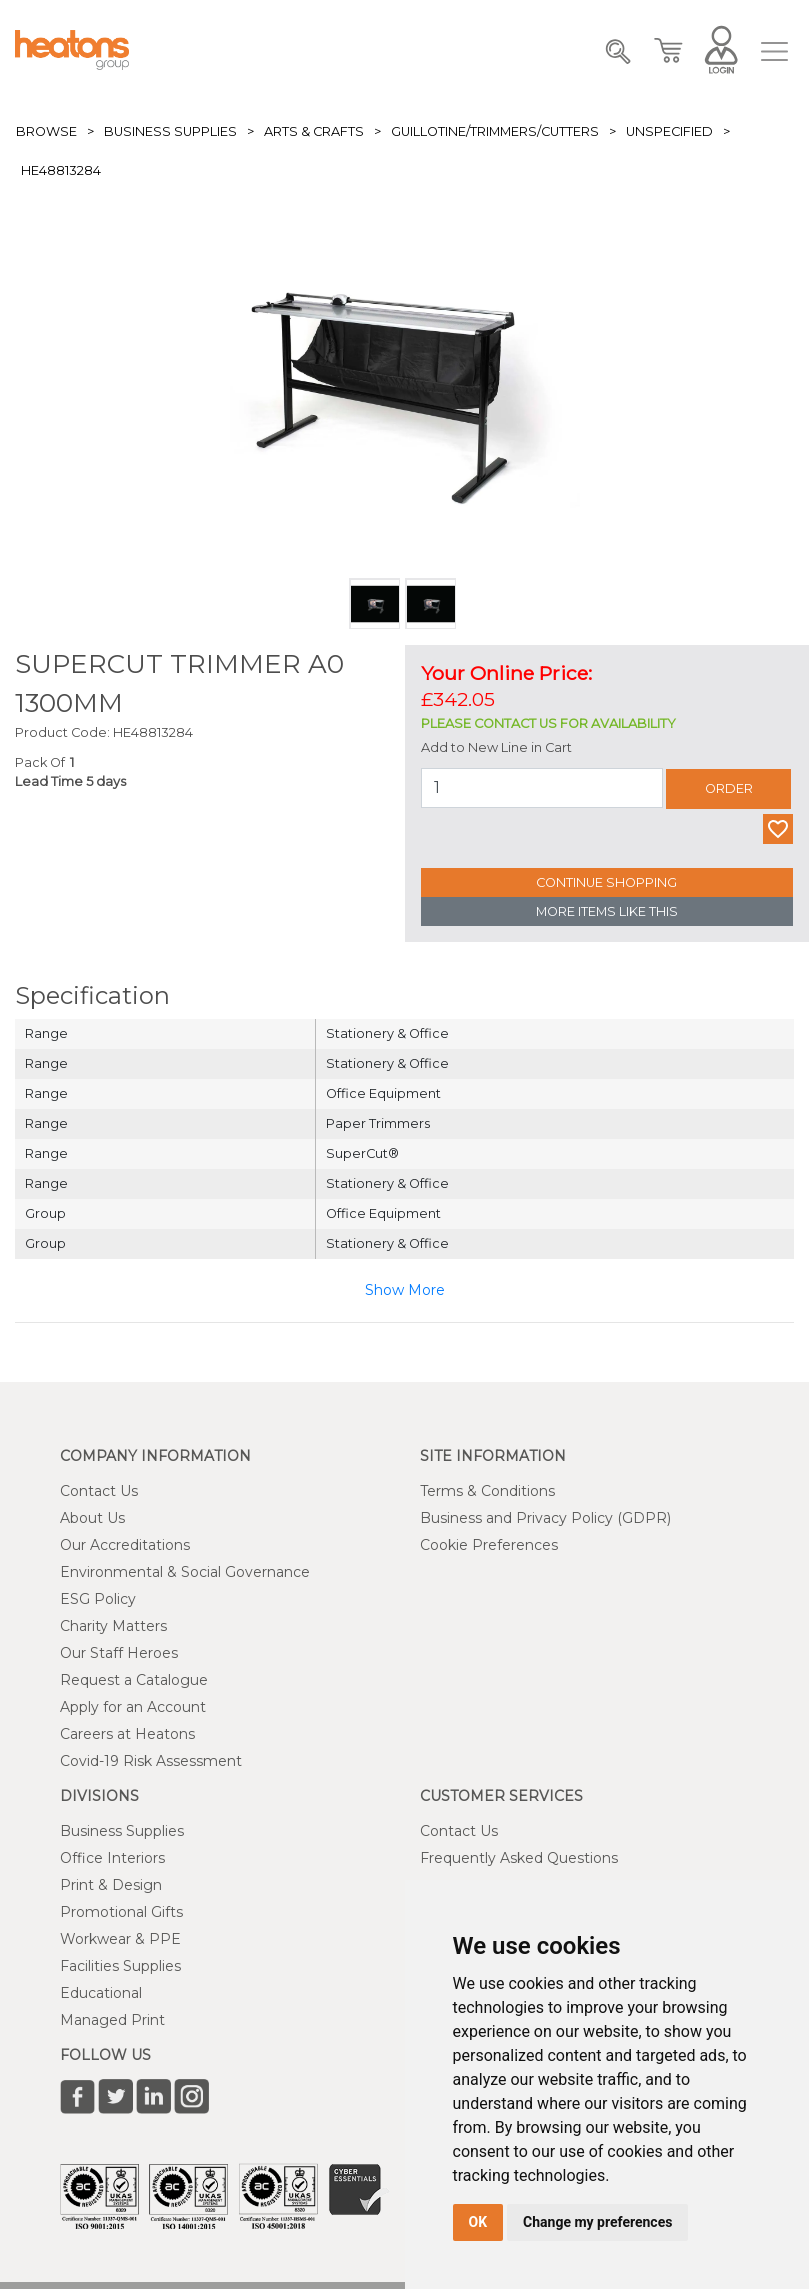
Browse (46, 131)
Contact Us (99, 1491)
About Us (92, 1518)
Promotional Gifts (121, 1912)
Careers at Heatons (127, 1734)
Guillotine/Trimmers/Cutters (495, 131)
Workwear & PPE (120, 1939)
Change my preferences (597, 2222)
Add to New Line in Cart (496, 747)
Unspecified (669, 131)
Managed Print (112, 2020)
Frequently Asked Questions (519, 1858)
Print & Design (111, 1885)
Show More (405, 1290)
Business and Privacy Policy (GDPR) (545, 1518)
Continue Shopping (606, 882)
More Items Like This (607, 911)
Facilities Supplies (120, 1966)
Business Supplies (170, 131)
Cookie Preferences (489, 1545)
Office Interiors (112, 1858)
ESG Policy (98, 1599)
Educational (101, 1993)
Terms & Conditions (487, 1491)
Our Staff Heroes (119, 1653)
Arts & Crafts (314, 131)
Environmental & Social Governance (185, 1572)
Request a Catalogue (134, 1680)
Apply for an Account (133, 1707)
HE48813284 (61, 170)
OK (478, 2222)
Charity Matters (113, 1626)
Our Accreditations (125, 1545)
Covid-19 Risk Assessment (151, 1761)
